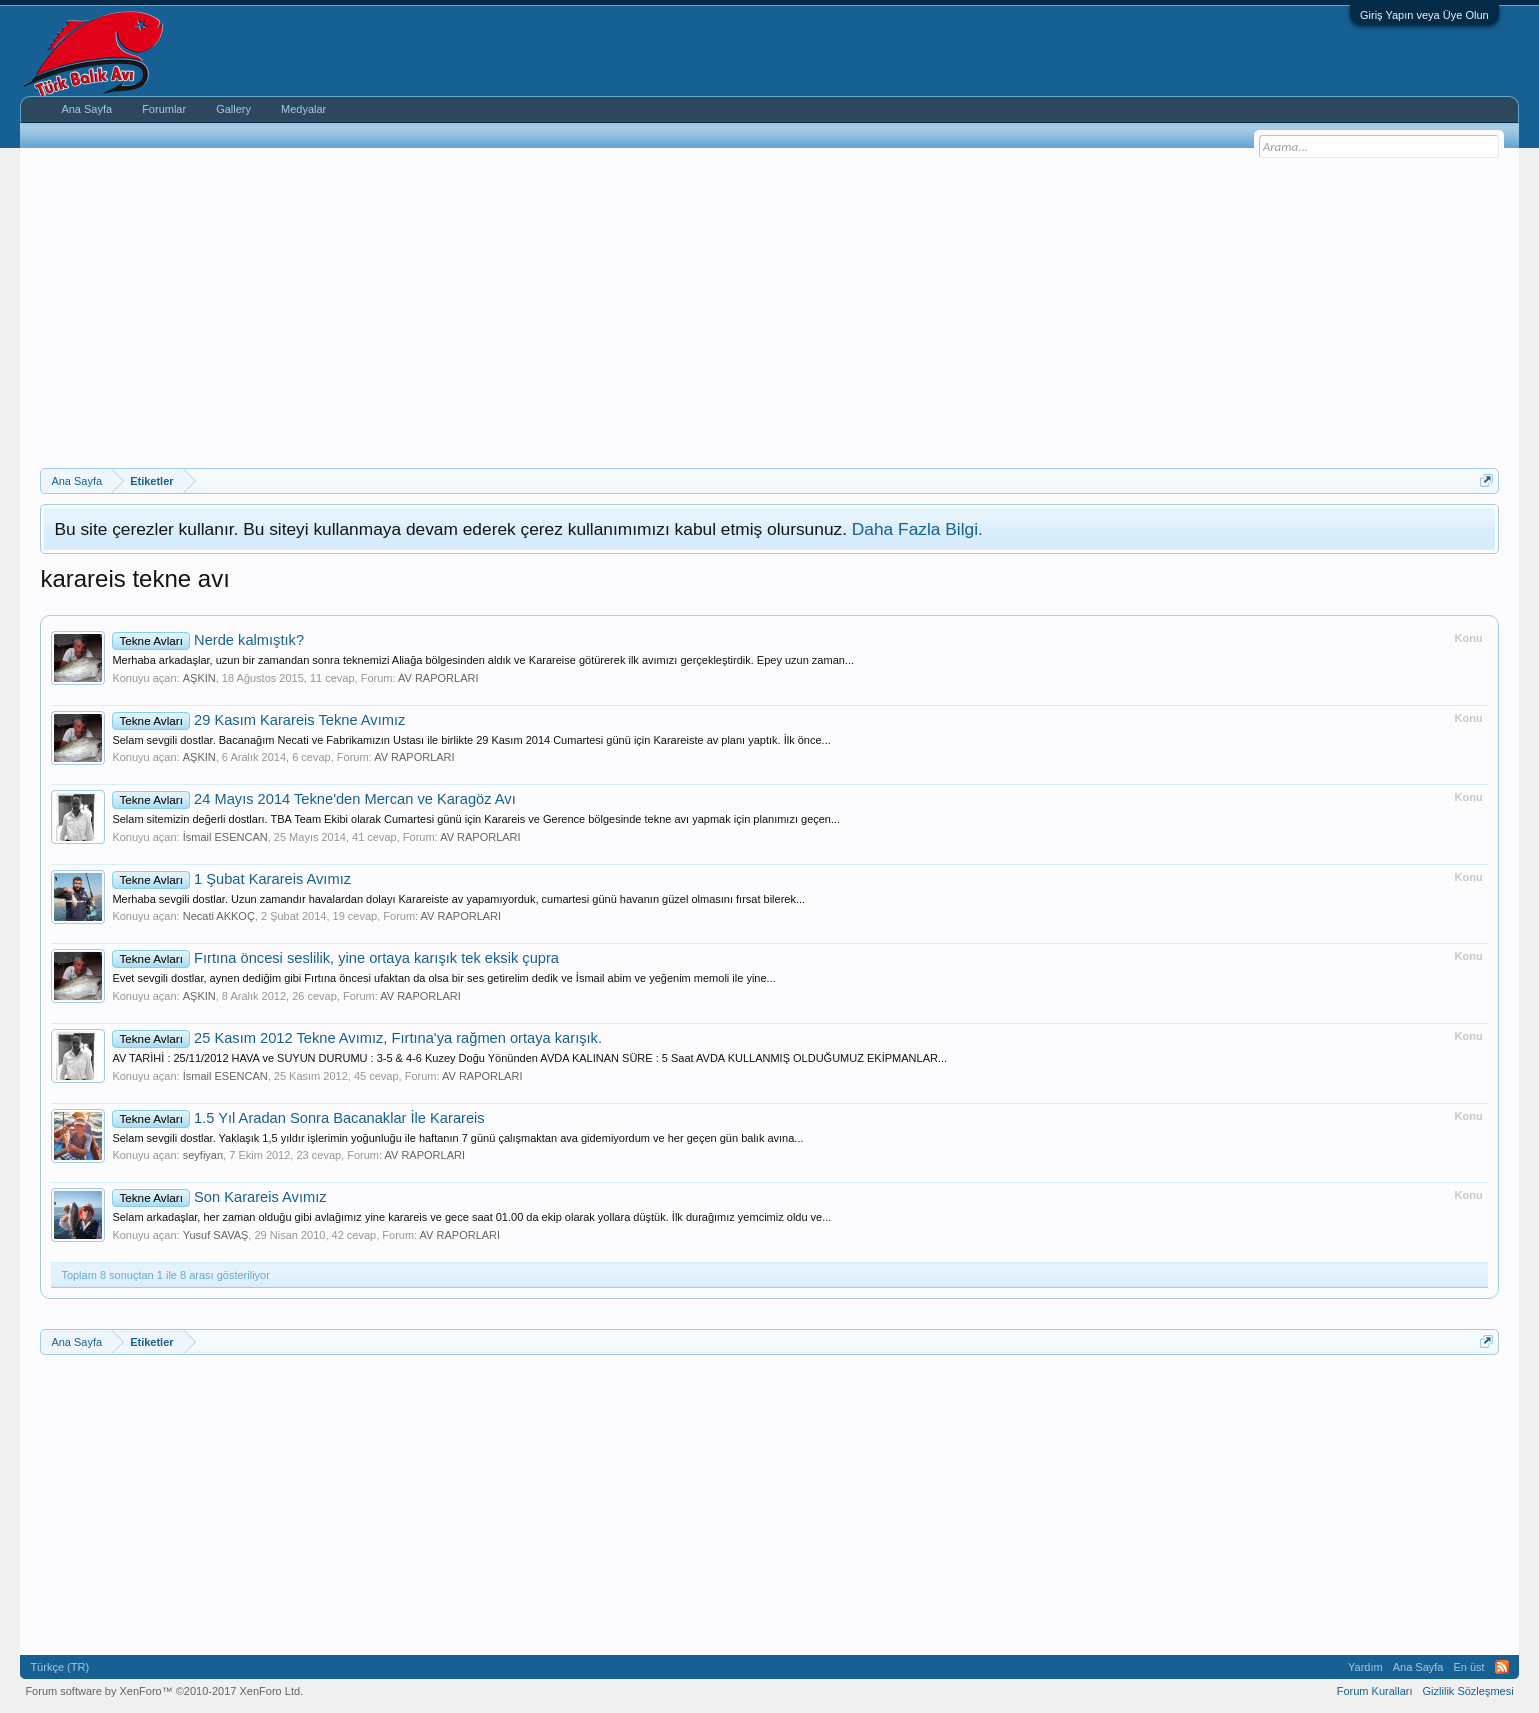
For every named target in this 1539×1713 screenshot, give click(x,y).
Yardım (1365, 1667)
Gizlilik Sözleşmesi (1468, 1691)
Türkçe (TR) (59, 1667)
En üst (1468, 1667)
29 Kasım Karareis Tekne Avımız (258, 720)
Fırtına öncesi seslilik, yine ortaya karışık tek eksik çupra (335, 958)
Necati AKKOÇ (219, 916)
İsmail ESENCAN (225, 837)
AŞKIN (199, 678)
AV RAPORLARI (438, 678)
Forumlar (164, 109)
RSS (1502, 1667)
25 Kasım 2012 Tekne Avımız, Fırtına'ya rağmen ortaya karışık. (357, 1038)
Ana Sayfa (86, 109)
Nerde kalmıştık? (208, 640)
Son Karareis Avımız (219, 1197)
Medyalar (303, 109)
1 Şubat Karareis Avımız (231, 879)
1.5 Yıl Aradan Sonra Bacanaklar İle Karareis (298, 1118)
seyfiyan (203, 1155)
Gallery (233, 109)
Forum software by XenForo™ (164, 1691)
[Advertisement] (770, 318)
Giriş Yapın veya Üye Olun (1424, 15)
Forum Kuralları (1375, 1691)
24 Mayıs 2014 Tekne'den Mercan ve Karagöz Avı (313, 799)
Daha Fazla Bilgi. (917, 529)
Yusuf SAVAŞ (216, 1235)
